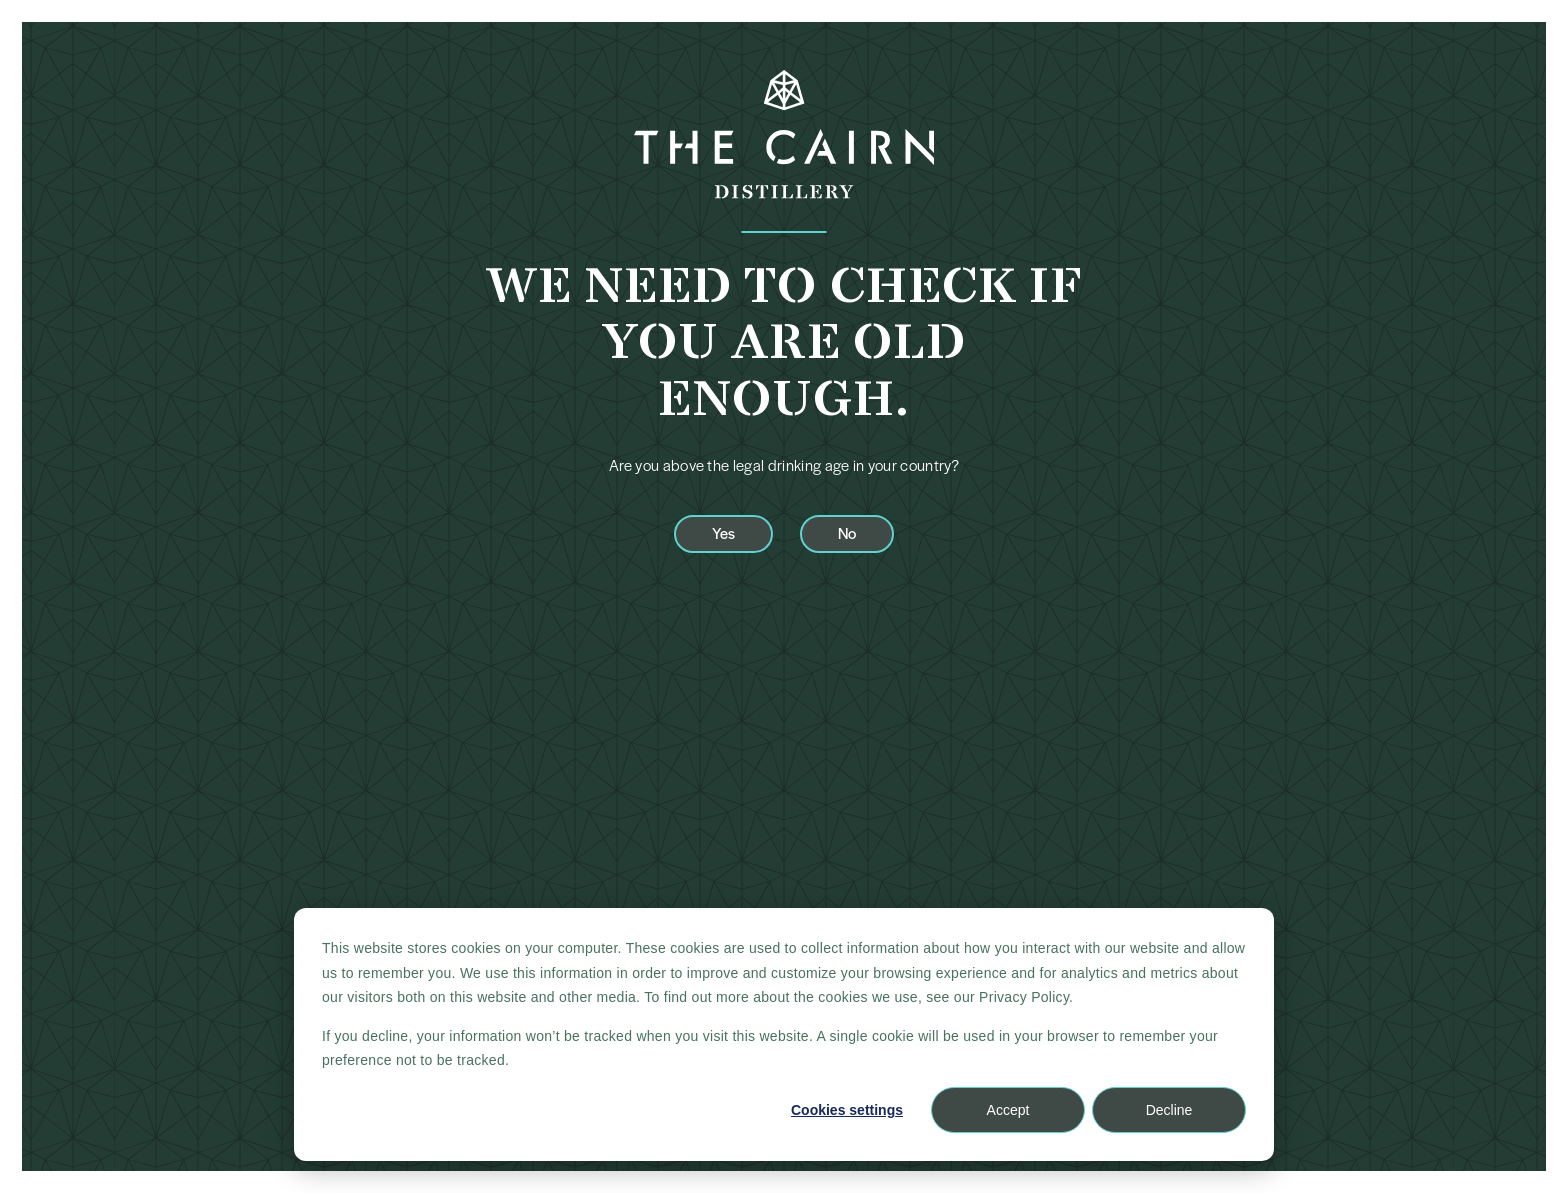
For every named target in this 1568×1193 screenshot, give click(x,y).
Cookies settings (847, 1110)
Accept (1008, 1110)
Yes (723, 532)
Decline (1169, 1110)
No (847, 532)
